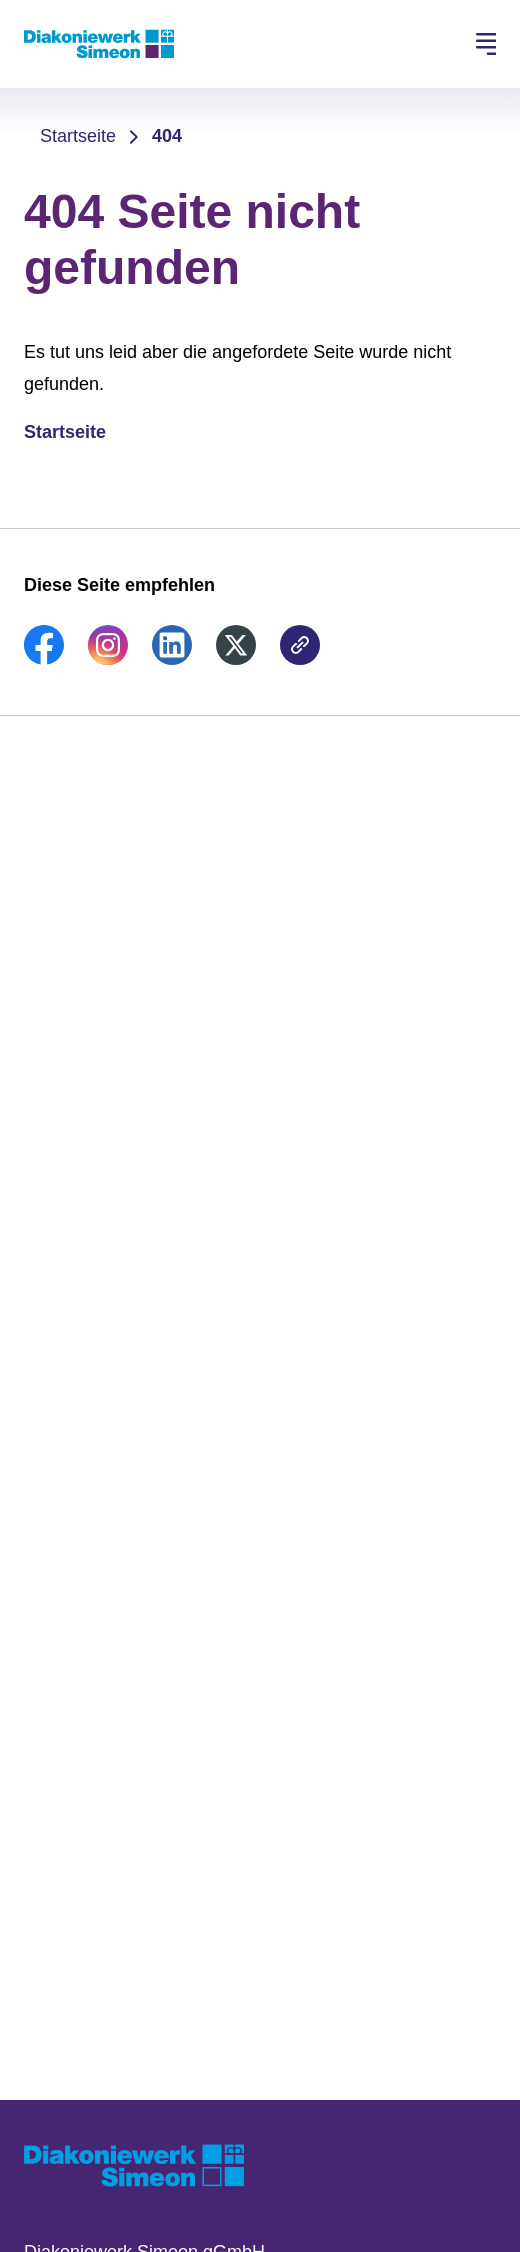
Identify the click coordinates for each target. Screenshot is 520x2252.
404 (167, 136)
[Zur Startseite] (99, 44)
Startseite (78, 136)
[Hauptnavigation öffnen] (486, 44)
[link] (44, 659)
